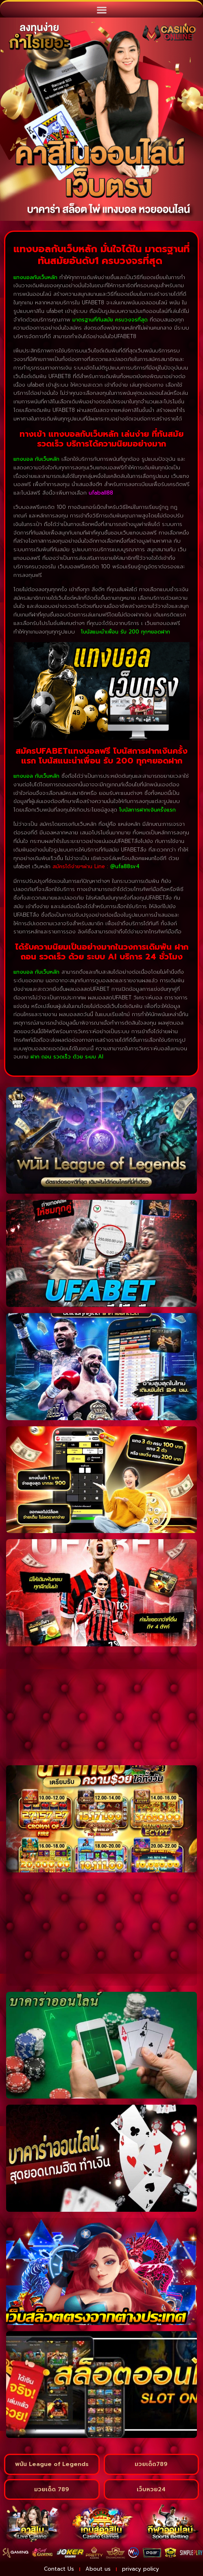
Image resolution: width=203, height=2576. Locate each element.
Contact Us (59, 2569)
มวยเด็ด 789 (51, 2489)
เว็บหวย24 (151, 2489)
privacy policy (140, 2569)
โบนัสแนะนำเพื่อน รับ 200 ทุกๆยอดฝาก (125, 632)
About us (98, 2569)
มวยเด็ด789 (151, 2464)
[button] (101, 10)
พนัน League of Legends (52, 2464)
